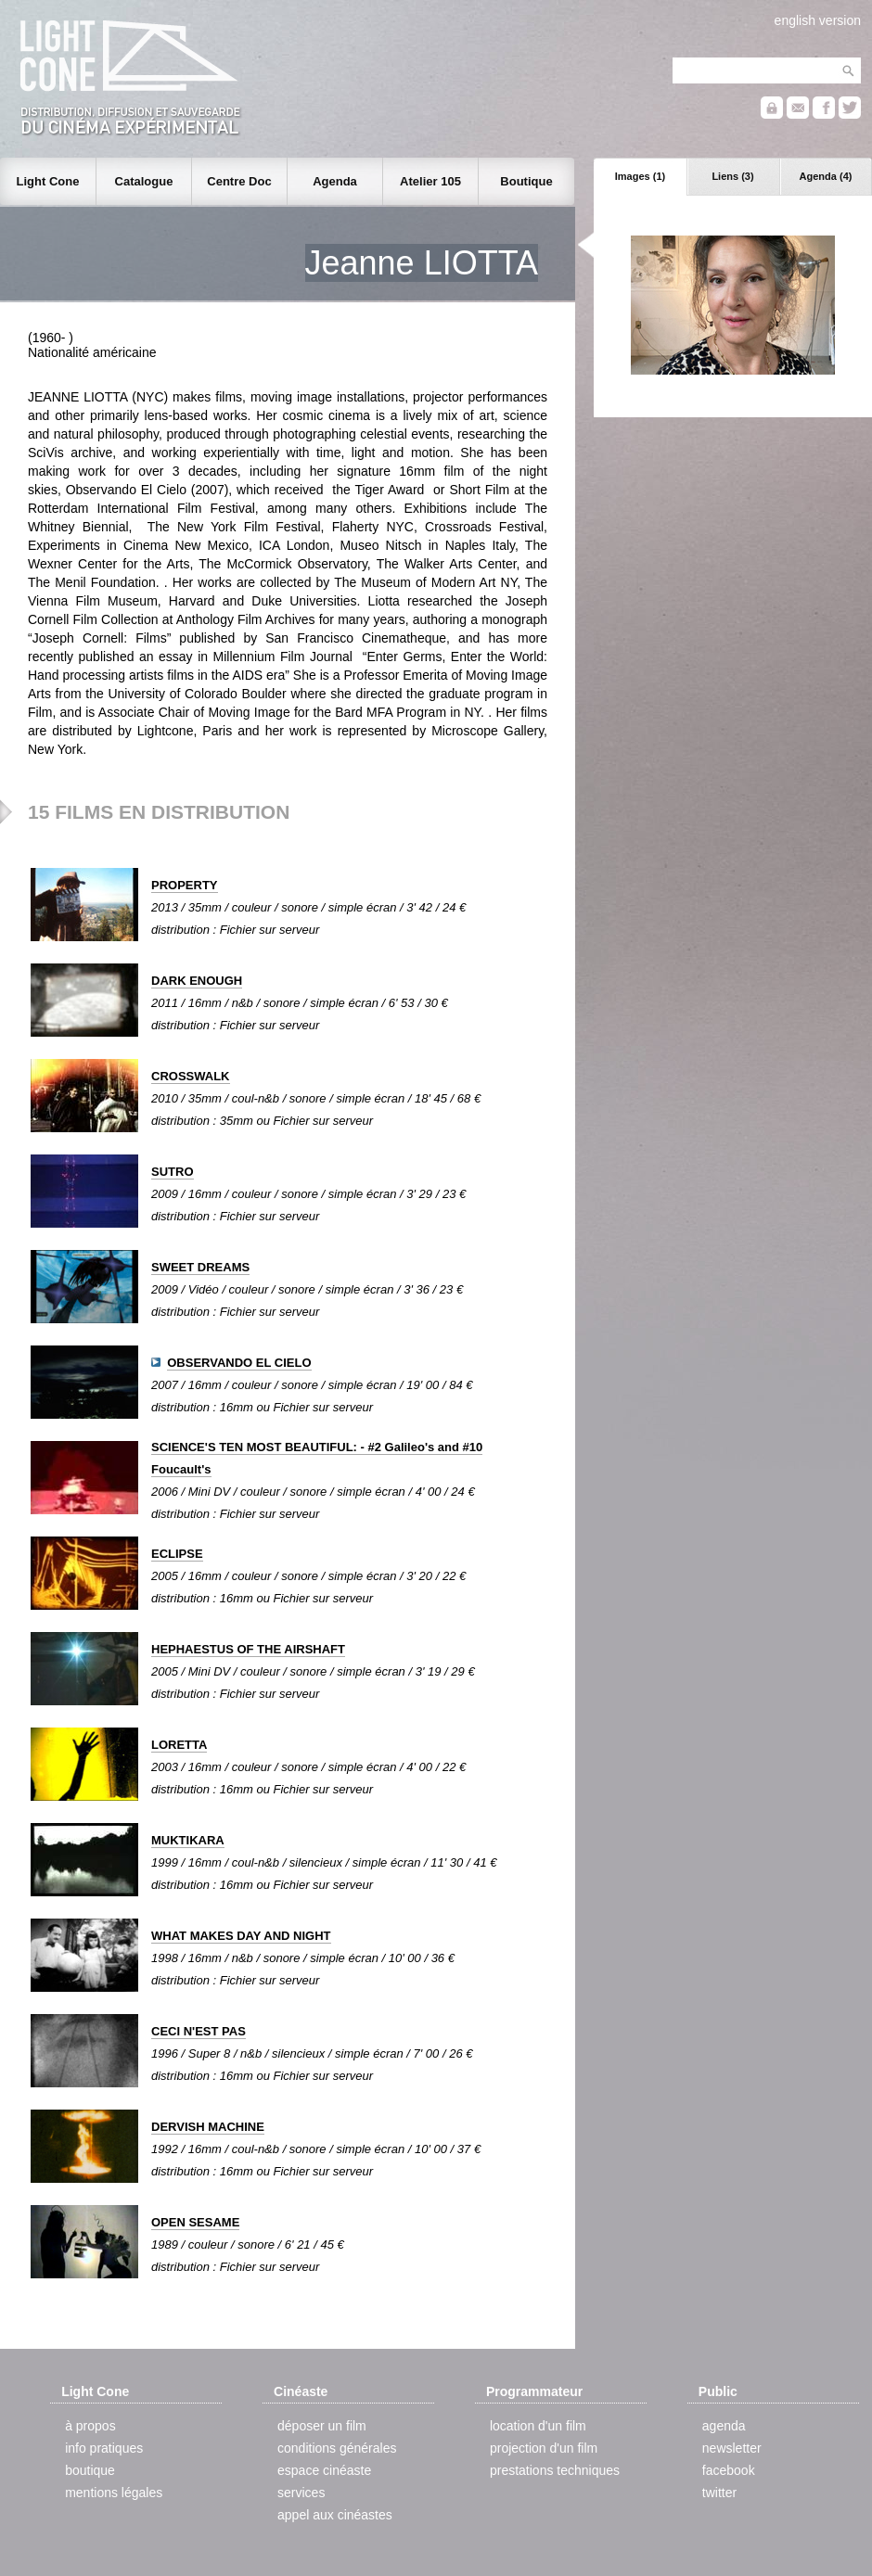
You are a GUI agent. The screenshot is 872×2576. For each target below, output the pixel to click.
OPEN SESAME (195, 2222)
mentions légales (113, 2492)
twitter (719, 2492)
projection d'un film (543, 2448)
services (301, 2492)
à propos (90, 2425)
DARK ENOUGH (196, 981)
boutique (90, 2470)
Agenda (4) (826, 176)
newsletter (732, 2448)
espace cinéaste (324, 2470)
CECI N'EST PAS (198, 2031)
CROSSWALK (190, 1076)
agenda (724, 2425)
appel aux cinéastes (334, 2514)
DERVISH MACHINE (207, 2127)
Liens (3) (732, 176)
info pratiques (104, 2448)
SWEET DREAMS (200, 1267)
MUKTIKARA (187, 1840)
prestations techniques (555, 2470)
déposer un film (321, 2425)
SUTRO (172, 1172)
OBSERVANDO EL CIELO (239, 1363)
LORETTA (179, 1745)
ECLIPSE (177, 1554)
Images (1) (640, 176)
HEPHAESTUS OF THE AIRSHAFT (248, 1649)
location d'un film (538, 2425)
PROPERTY (184, 885)
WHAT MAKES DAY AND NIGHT (241, 1936)
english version (818, 20)
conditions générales (336, 2448)
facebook (728, 2470)
